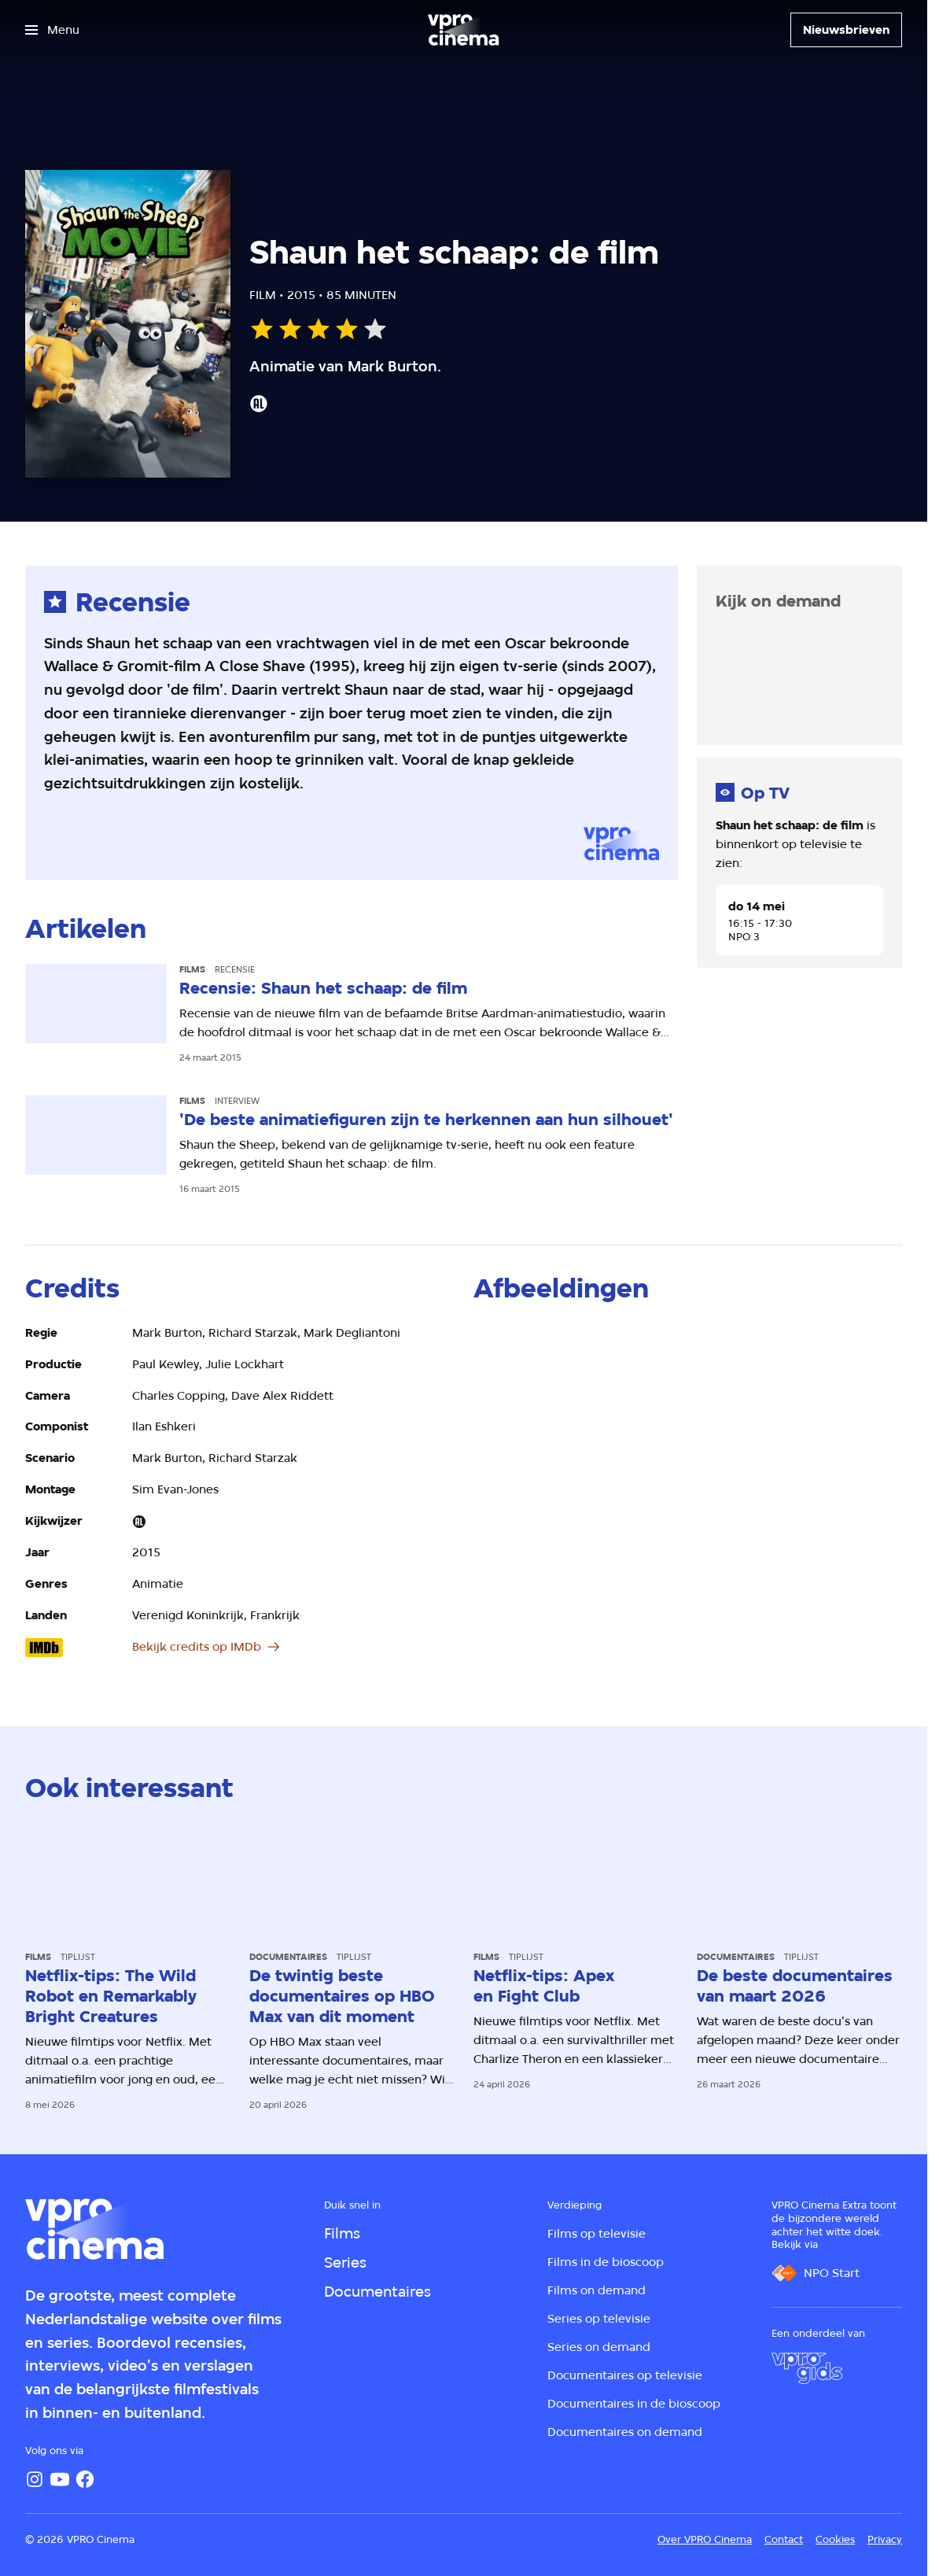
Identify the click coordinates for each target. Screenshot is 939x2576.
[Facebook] (84, 2479)
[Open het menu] (52, 30)
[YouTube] (59, 2479)
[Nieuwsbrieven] (846, 30)
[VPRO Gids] (806, 2368)
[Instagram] (34, 2479)
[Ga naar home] (463, 30)
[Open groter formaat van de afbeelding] (542, 1363)
